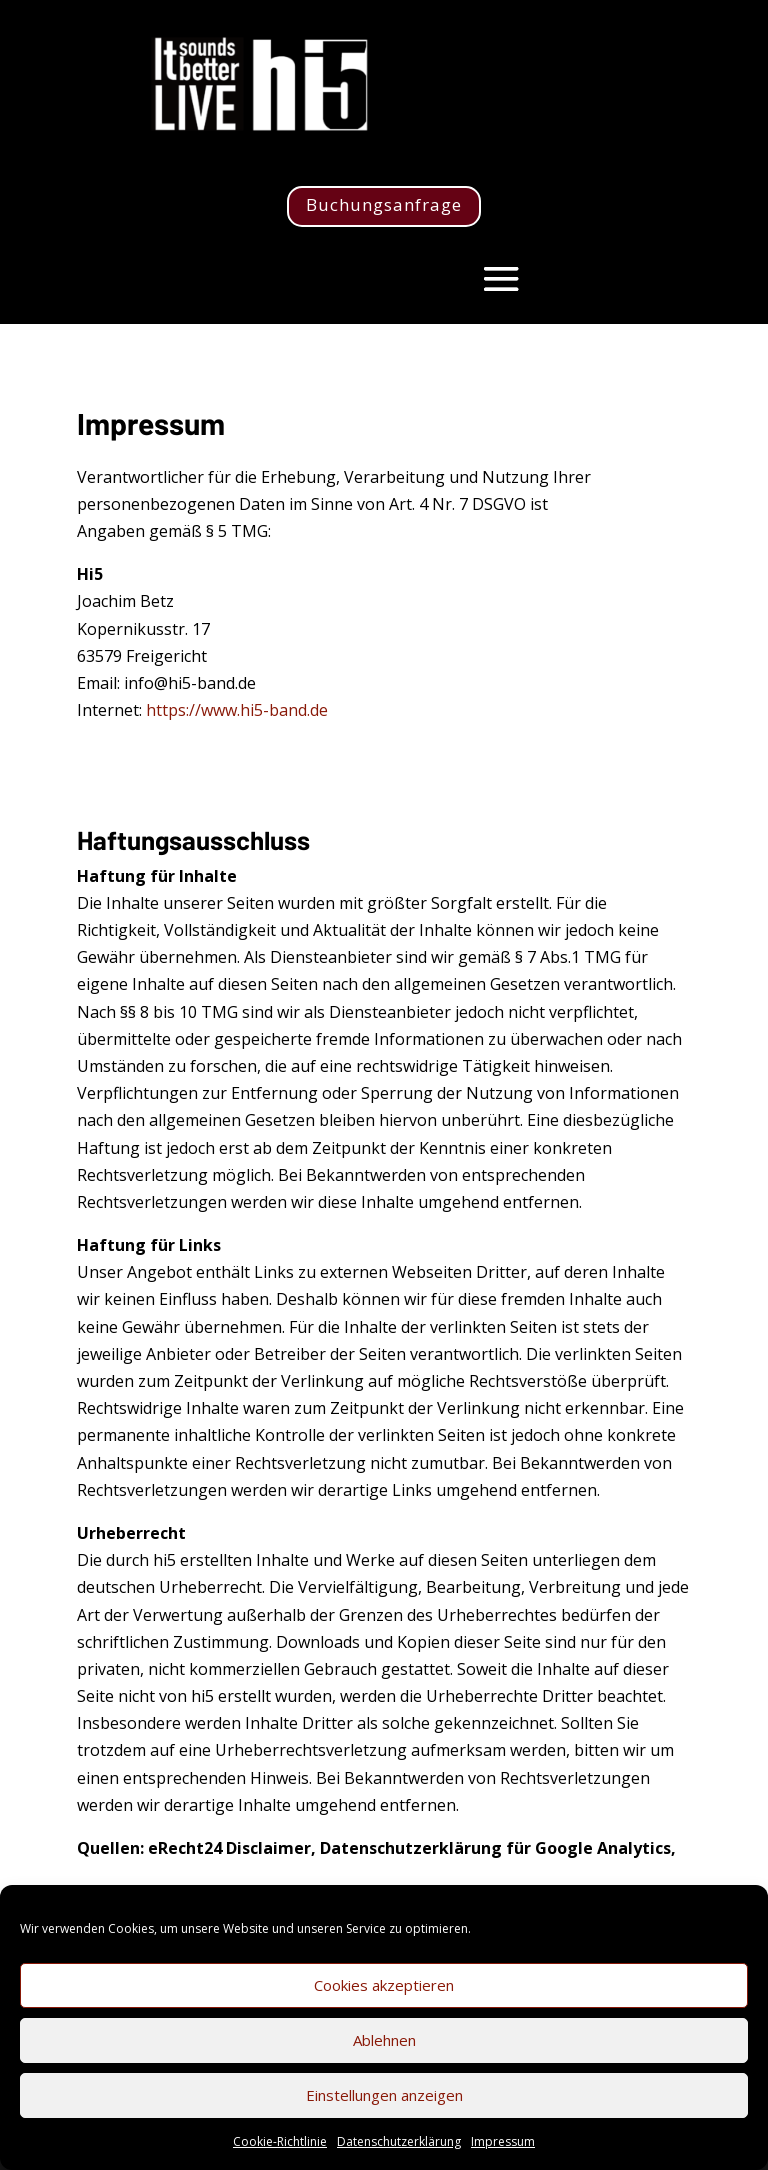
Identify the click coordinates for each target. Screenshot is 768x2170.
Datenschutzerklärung (399, 2141)
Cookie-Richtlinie (280, 2141)
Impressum (503, 2141)
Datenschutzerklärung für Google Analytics (495, 1848)
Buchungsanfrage (384, 204)
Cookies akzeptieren (384, 1985)
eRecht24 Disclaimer (229, 1848)
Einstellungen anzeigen (384, 2095)
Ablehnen (384, 2040)
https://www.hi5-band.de (237, 710)
